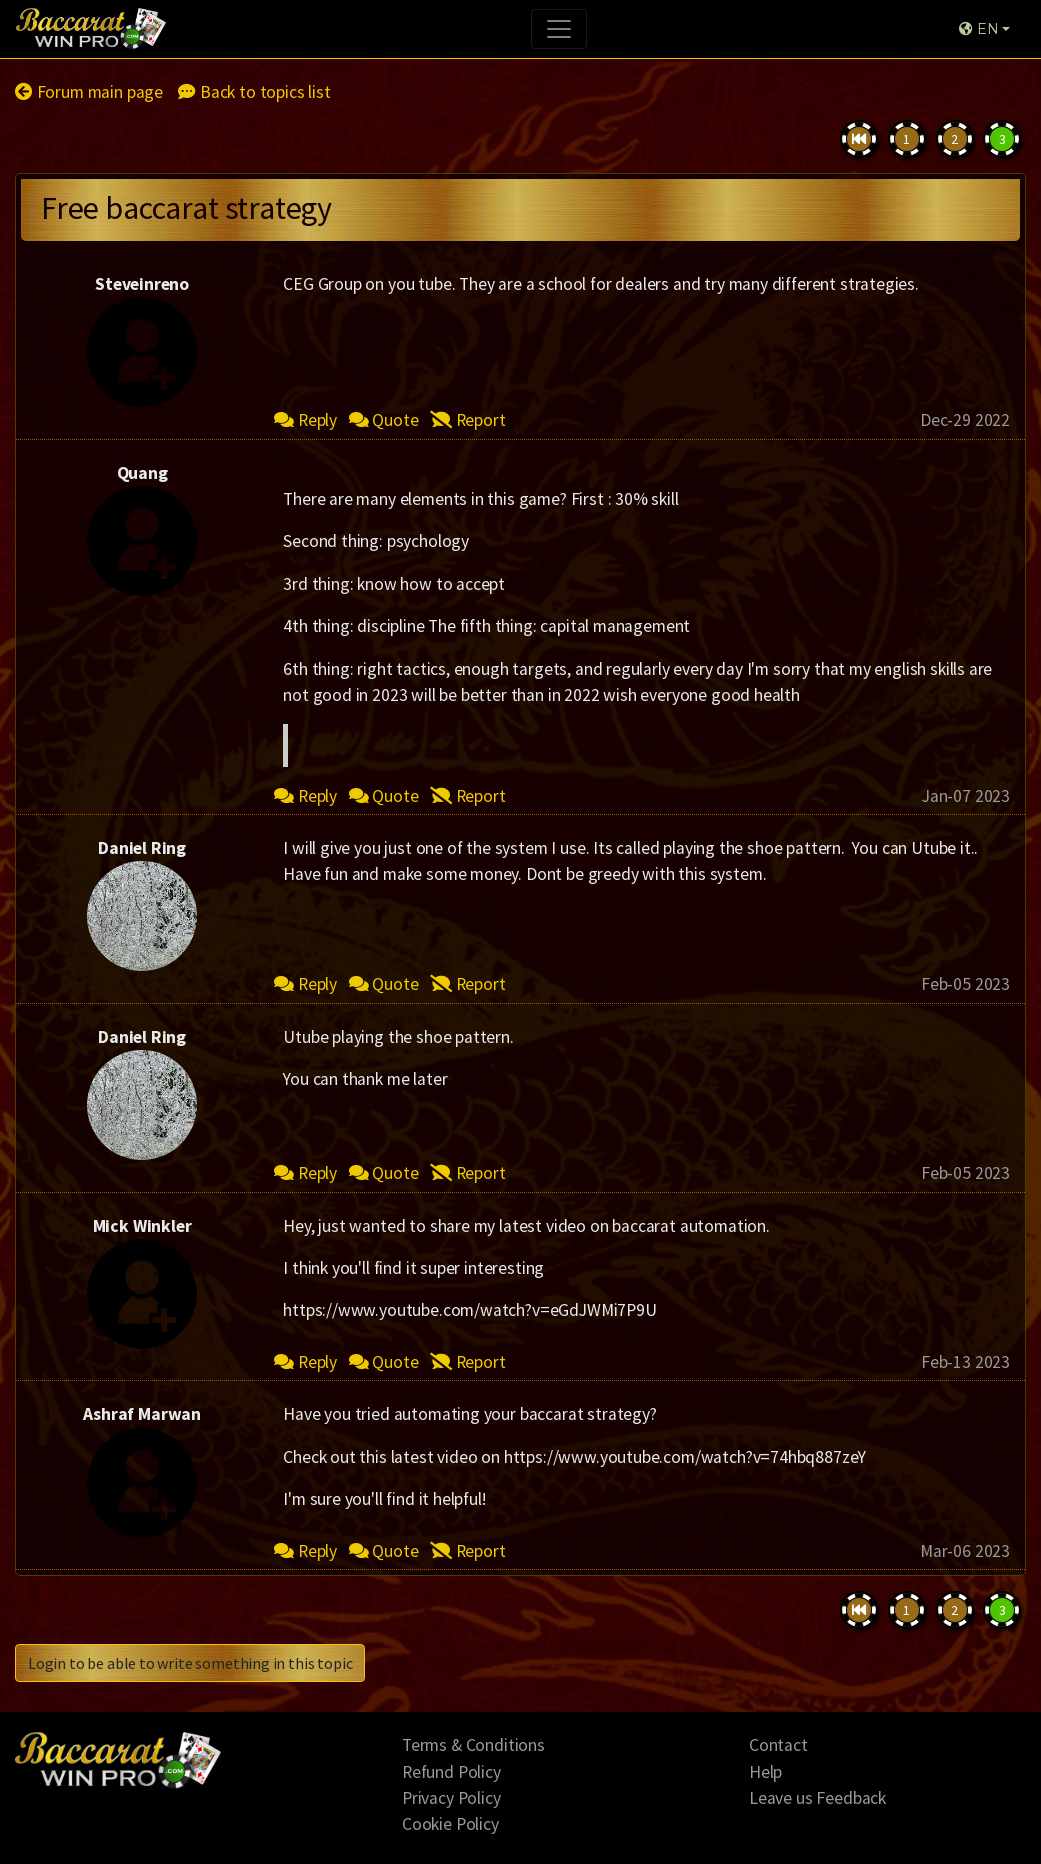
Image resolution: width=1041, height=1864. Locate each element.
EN (978, 29)
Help (765, 1772)
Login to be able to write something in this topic (190, 1663)
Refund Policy (451, 1772)
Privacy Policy (451, 1798)
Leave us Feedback (817, 1798)
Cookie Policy (450, 1824)
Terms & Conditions (473, 1745)
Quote (384, 420)
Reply (305, 420)
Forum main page (89, 92)
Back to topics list (254, 92)
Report (468, 420)
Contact (778, 1745)
